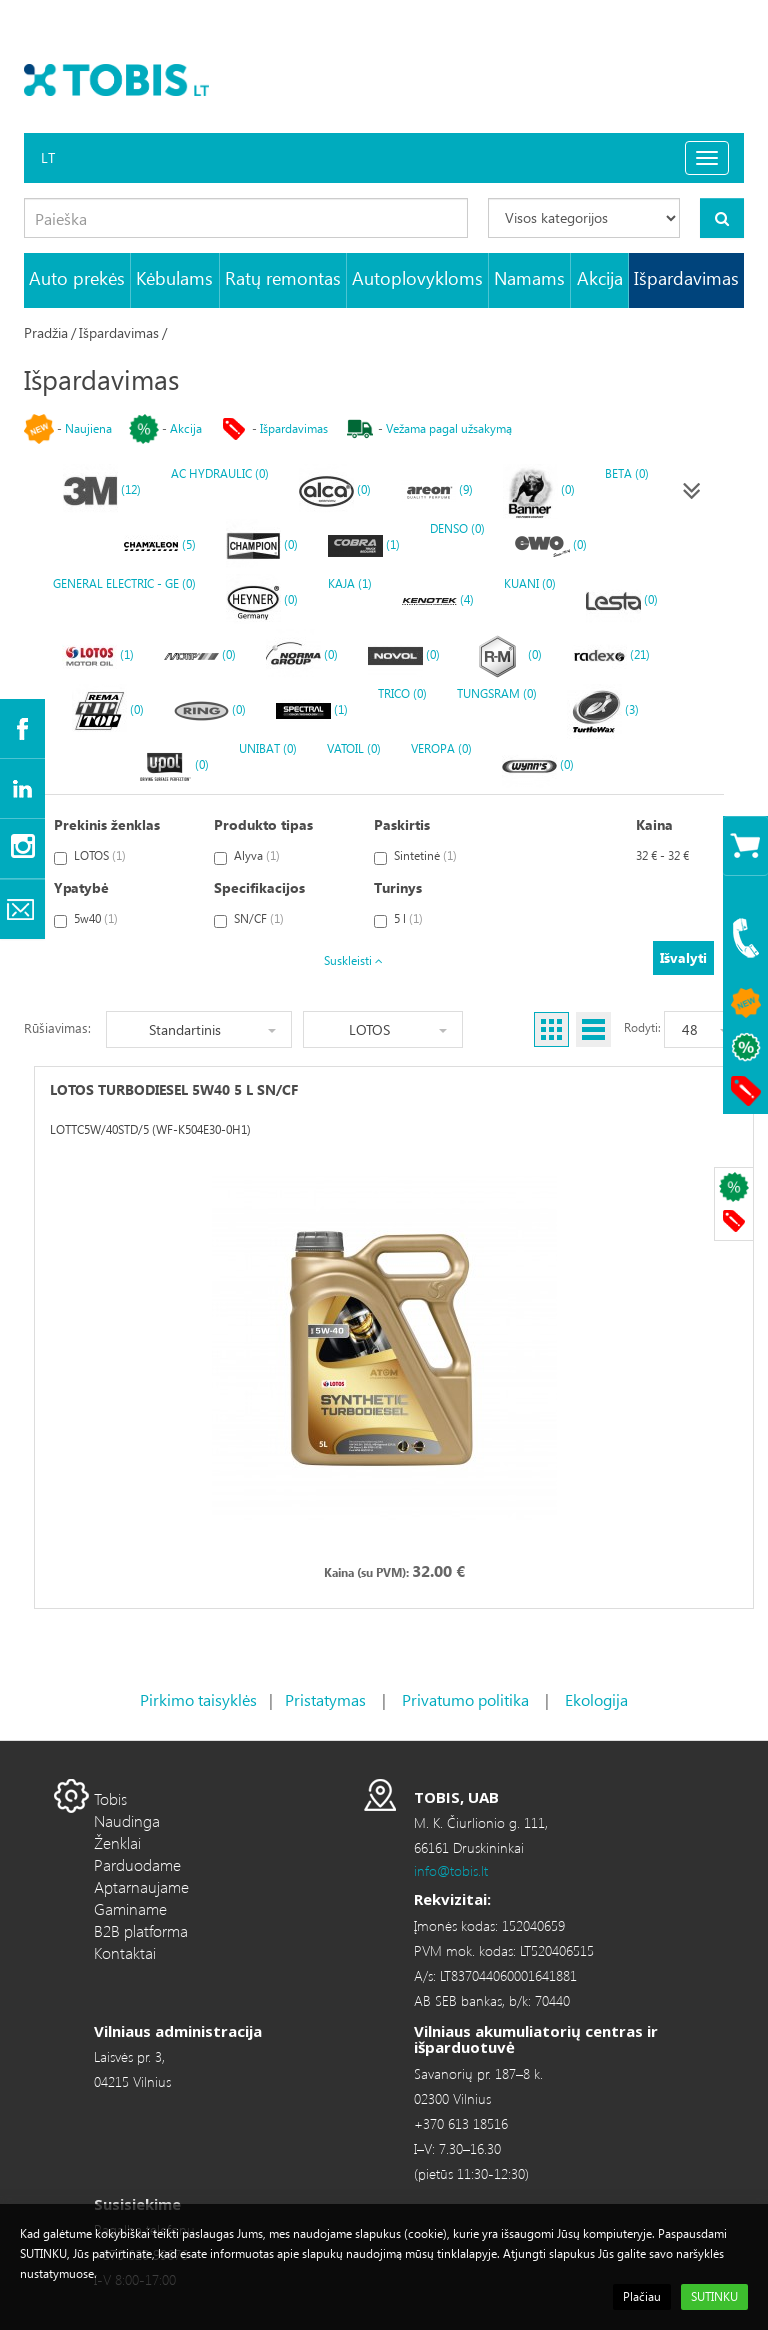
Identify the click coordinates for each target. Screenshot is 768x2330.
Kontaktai (125, 1952)
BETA (627, 473)
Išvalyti (683, 957)
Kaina (654, 824)
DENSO (457, 528)
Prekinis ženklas (107, 824)
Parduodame (137, 1864)
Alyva (247, 856)
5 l (398, 919)
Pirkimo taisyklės (198, 1699)
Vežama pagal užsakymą (449, 428)
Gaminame (130, 1908)
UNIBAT (268, 748)
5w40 (86, 919)
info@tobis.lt (451, 1870)
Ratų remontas (283, 277)
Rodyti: (642, 1027)
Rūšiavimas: (57, 1027)
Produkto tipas (263, 824)
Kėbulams (174, 277)
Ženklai (117, 1842)
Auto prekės (77, 277)
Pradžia (46, 332)
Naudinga (127, 1820)
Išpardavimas (686, 277)
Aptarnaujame (141, 1886)
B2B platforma (141, 1930)
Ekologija (596, 1699)
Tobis (110, 1798)
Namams (529, 277)
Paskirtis (402, 824)
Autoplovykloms (417, 277)
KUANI (530, 583)
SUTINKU (714, 2296)
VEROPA (441, 748)
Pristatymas (325, 1699)
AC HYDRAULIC (220, 473)
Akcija (600, 277)
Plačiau (642, 2296)
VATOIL (354, 748)
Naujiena (88, 428)
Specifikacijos (259, 887)
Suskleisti (353, 960)
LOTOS (90, 856)
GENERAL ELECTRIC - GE (124, 583)
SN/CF (249, 919)
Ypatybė (81, 887)
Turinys (398, 887)
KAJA (350, 583)
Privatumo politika (465, 1699)
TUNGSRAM (497, 693)
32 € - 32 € (662, 855)
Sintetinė (415, 856)
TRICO (402, 693)
